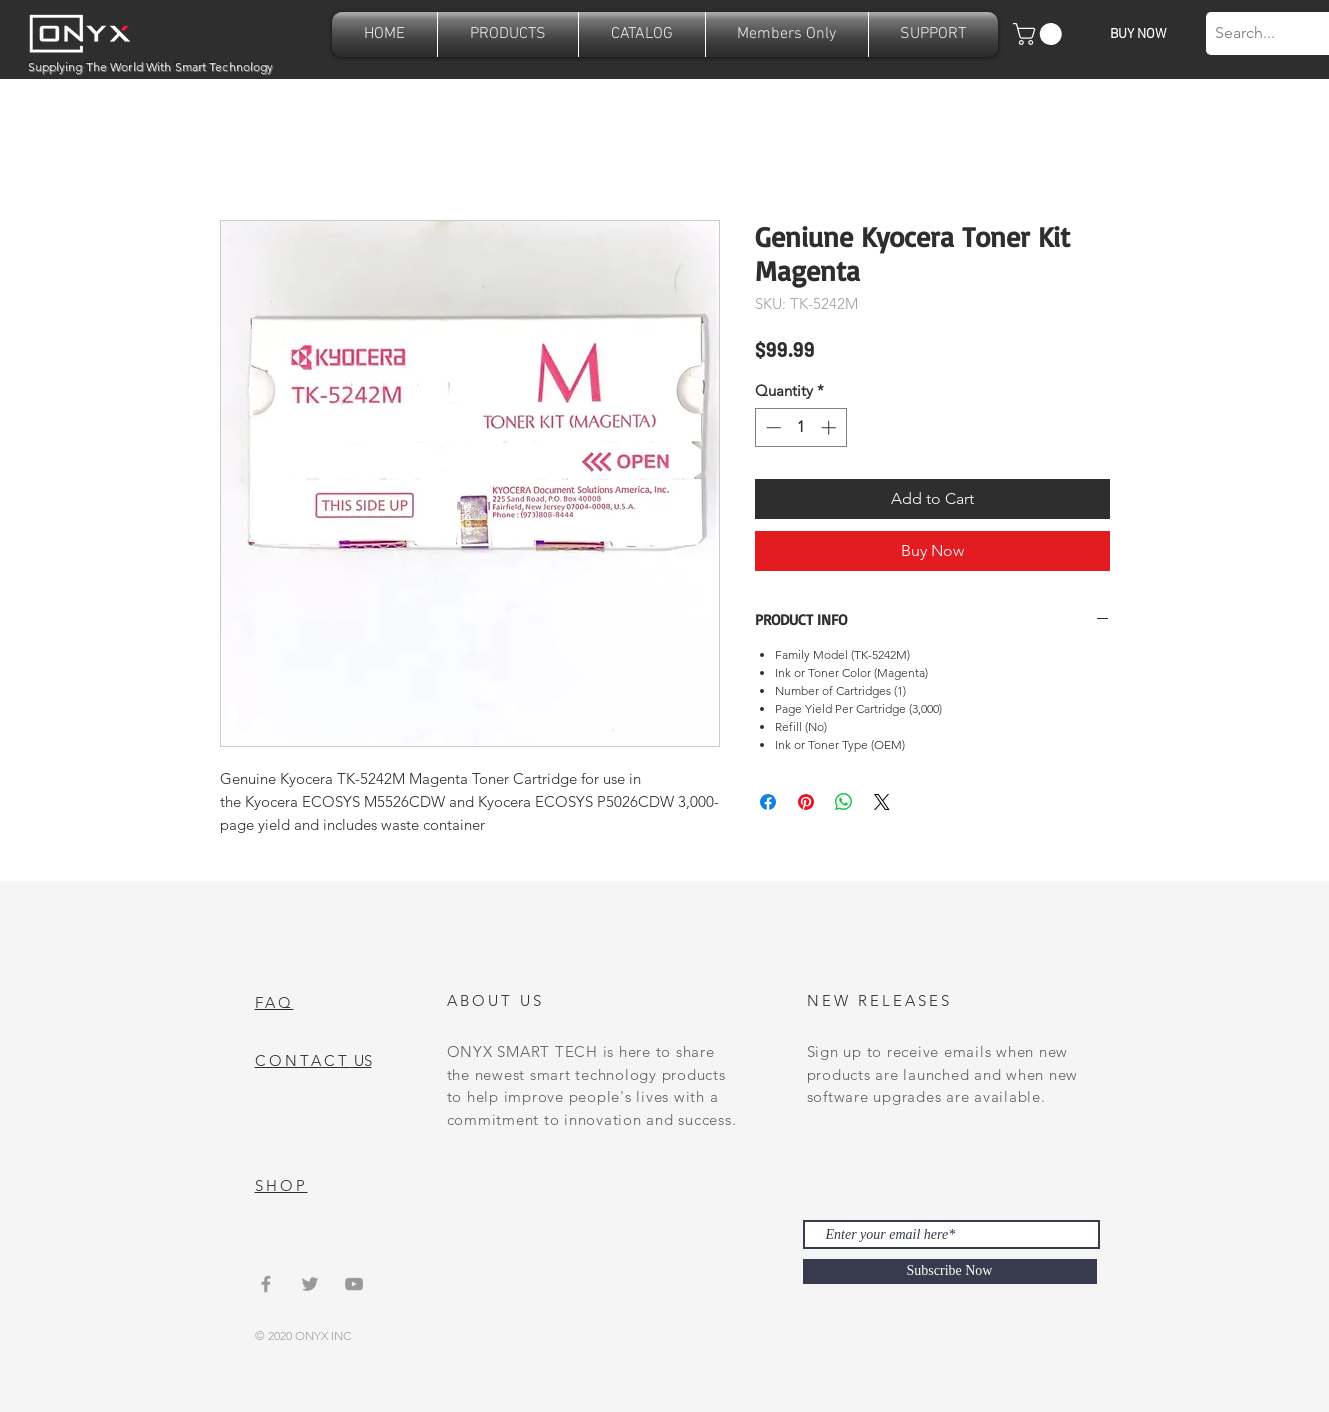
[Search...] (1264, 33)
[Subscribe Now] (950, 1271)
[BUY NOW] (1138, 34)
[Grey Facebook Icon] (266, 1284)
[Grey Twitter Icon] (310, 1284)
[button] (508, 34)
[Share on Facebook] (768, 802)
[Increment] (830, 427)
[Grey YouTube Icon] (354, 1284)
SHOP (281, 1185)
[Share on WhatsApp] (844, 802)
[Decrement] (771, 427)
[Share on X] (882, 802)
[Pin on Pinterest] (806, 802)
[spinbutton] (800, 427)
